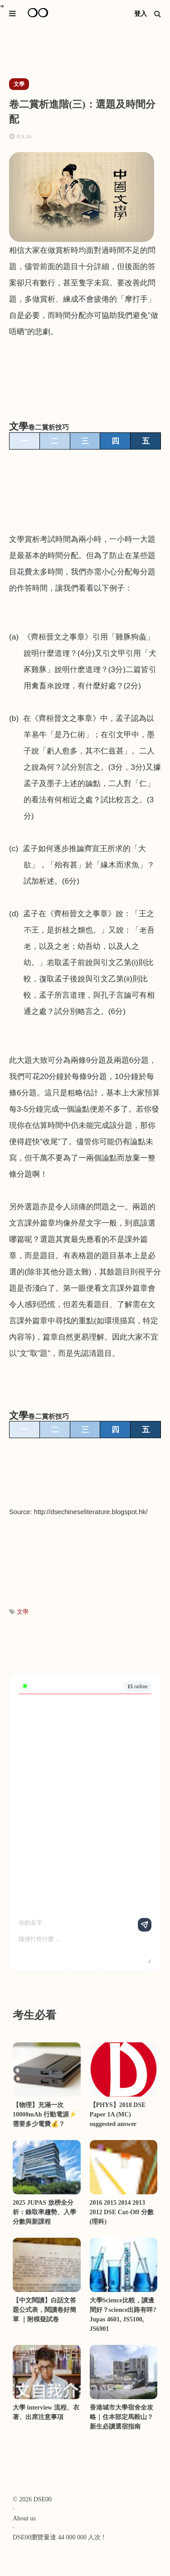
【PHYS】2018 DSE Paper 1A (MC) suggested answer (118, 2114)
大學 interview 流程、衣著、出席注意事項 (46, 2412)
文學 (23, 1611)
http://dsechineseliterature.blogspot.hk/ (91, 1511)
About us (24, 2518)
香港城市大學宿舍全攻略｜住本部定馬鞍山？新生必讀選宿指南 (121, 2417)
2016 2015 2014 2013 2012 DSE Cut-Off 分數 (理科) (122, 2212)
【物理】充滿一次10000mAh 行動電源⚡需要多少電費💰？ (45, 2114)
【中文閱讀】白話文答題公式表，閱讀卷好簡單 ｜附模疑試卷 (44, 2310)
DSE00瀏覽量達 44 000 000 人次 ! (59, 2537)
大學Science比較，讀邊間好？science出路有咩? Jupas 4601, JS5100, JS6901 (123, 2314)
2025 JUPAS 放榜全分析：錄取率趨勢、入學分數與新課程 (44, 2212)
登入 (140, 13)
